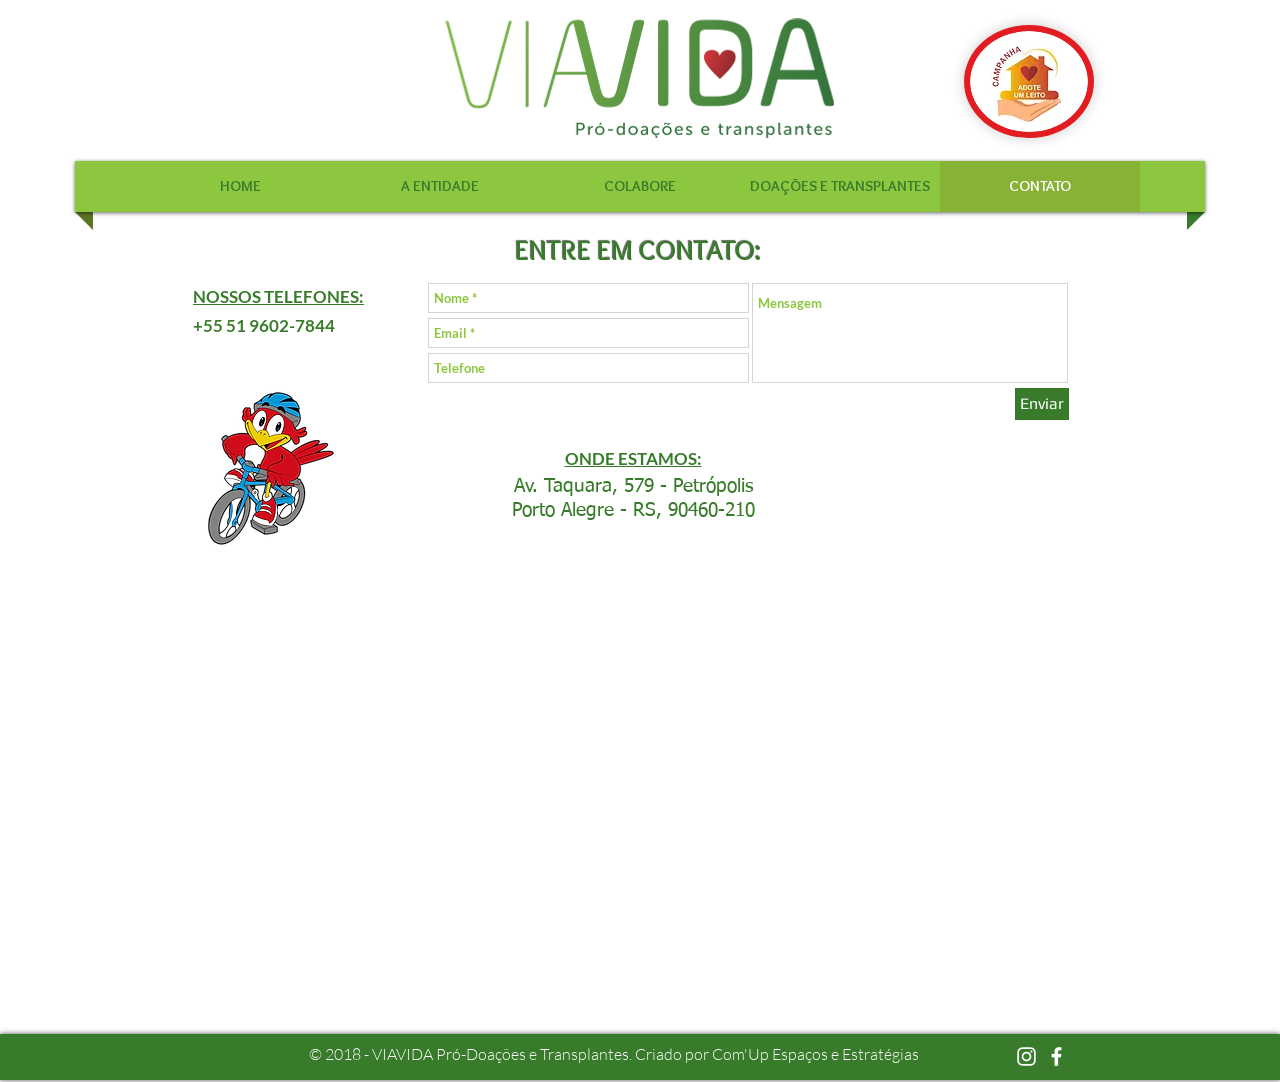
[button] (440, 186)
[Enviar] (1042, 404)
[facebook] (1056, 1056)
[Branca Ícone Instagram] (1026, 1056)
